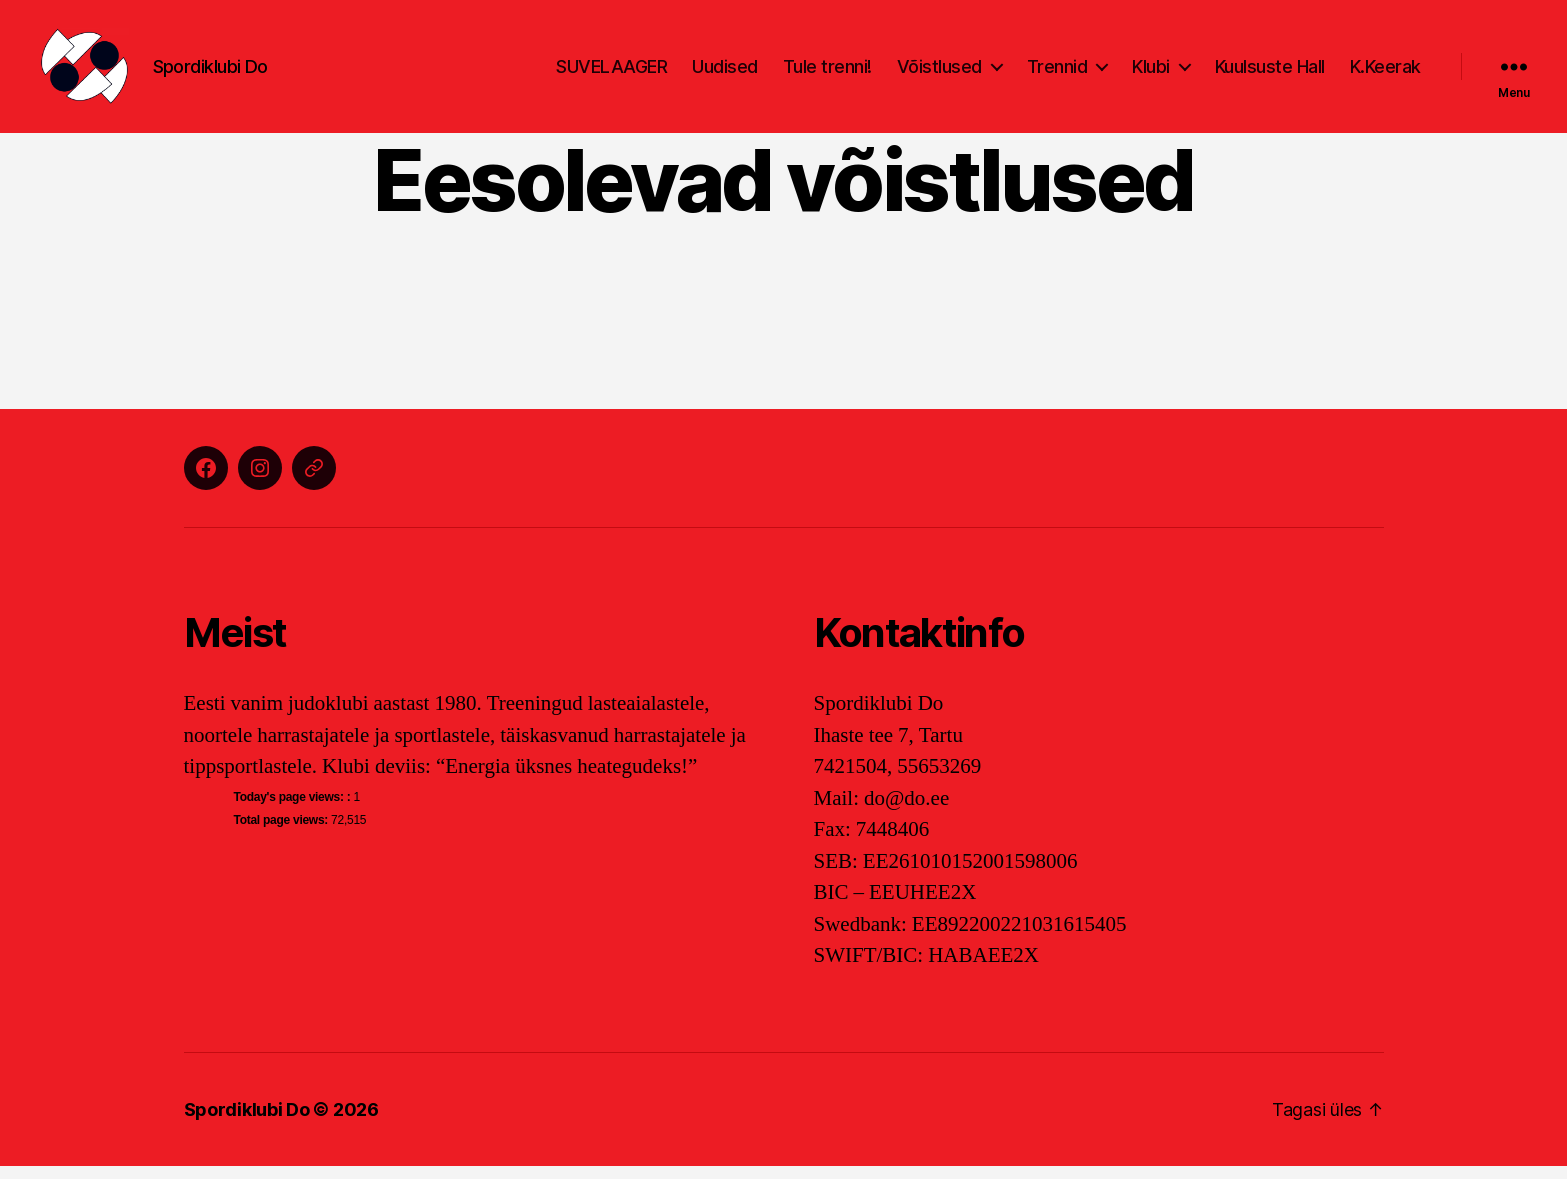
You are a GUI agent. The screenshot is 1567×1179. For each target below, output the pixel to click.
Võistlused (939, 72)
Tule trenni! (827, 72)
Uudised (725, 72)
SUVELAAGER (611, 72)
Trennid (1057, 72)
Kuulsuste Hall (1270, 72)
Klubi (1151, 72)
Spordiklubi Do (247, 1122)
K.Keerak (1385, 72)
